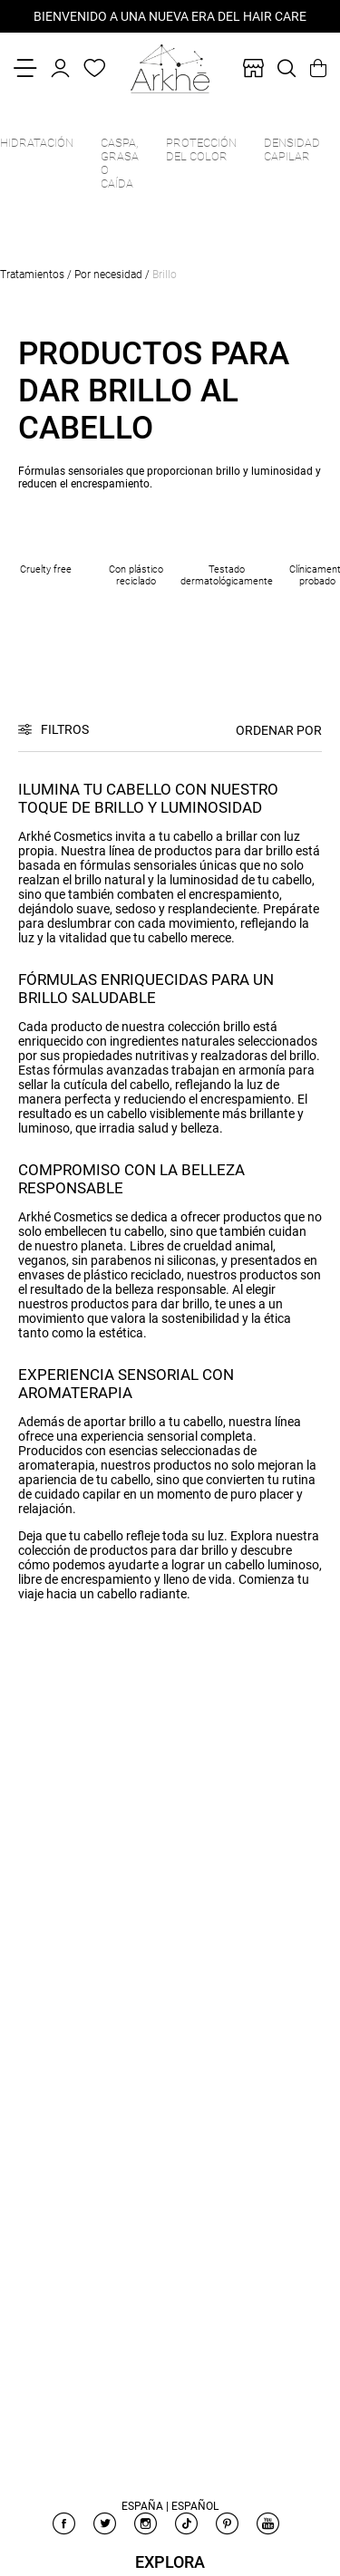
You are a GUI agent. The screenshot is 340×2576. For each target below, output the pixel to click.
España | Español (170, 2506)
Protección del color (201, 149)
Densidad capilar (292, 149)
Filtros (65, 729)
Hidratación (36, 143)
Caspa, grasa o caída (120, 163)
